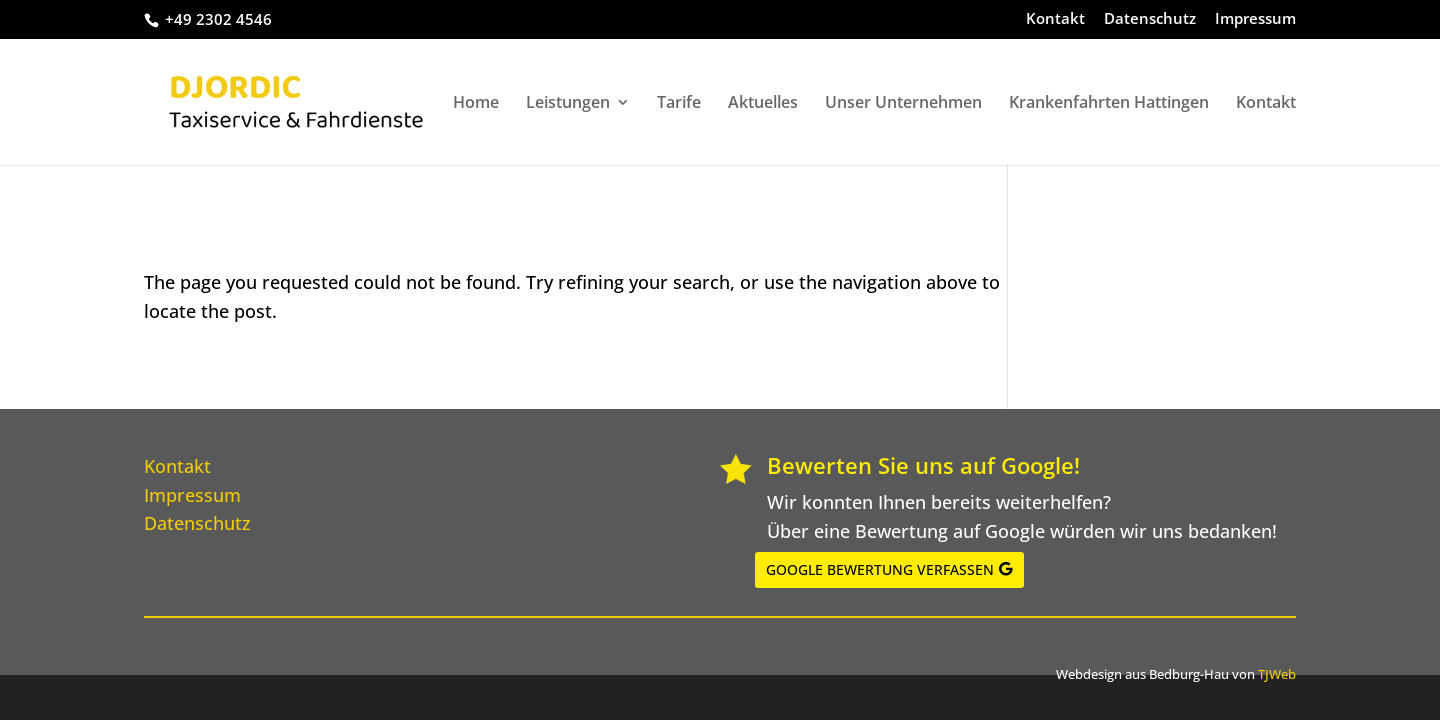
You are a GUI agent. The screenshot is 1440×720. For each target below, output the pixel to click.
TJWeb (1277, 674)
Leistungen (568, 104)
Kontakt (1055, 19)
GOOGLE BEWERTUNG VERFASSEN (880, 569)
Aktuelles (763, 104)
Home (476, 104)
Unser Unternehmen (903, 104)
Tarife (679, 104)
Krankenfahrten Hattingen (1109, 104)
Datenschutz (1150, 19)
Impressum (1255, 19)
